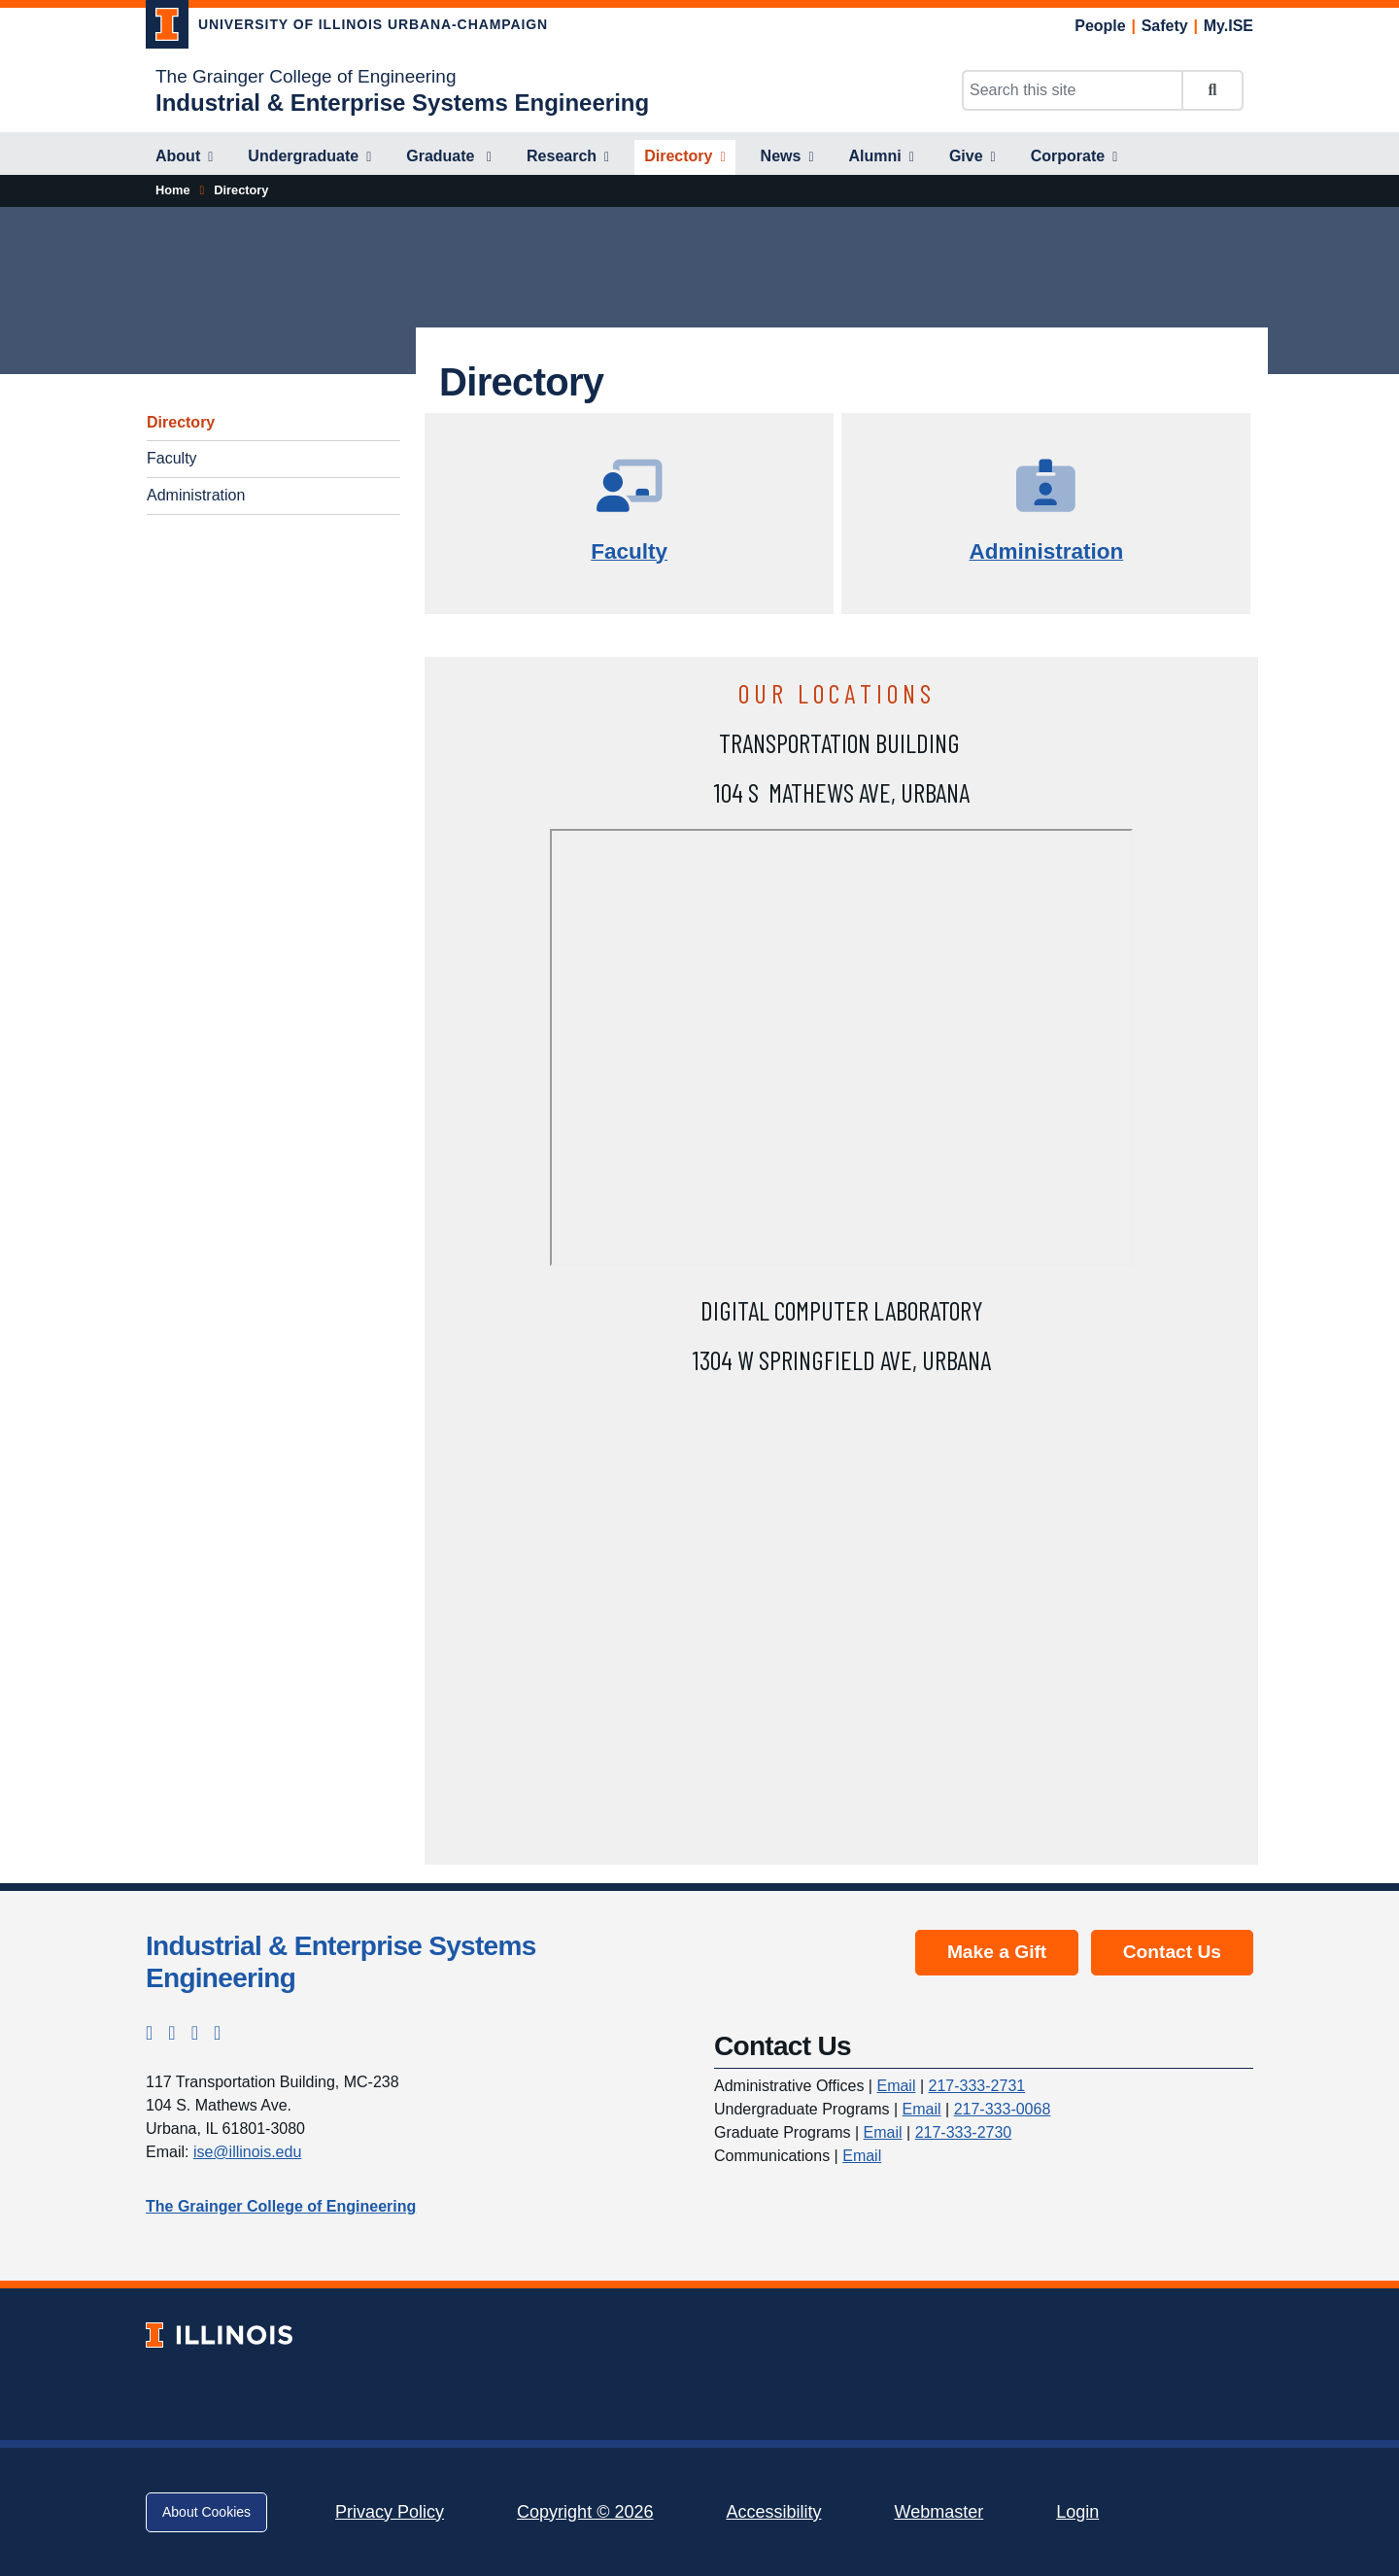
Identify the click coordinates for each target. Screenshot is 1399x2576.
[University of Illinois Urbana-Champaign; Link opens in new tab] (347, 28)
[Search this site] (1072, 90)
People (1100, 25)
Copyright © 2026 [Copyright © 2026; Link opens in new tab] (585, 2512)
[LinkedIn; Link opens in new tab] (194, 2033)
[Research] (568, 157)
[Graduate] (448, 157)
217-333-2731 (977, 2086)
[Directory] (684, 157)
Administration (196, 495)
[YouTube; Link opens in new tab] (217, 2033)
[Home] (172, 190)
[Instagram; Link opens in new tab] (149, 2033)
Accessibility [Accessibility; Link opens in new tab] (773, 2512)
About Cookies (206, 2512)
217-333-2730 (963, 2132)
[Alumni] (881, 157)
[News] (787, 157)
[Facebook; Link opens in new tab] (171, 2033)
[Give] (972, 157)
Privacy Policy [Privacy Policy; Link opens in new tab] (389, 2512)
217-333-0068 (1002, 2109)
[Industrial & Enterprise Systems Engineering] (402, 102)
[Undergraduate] (309, 157)
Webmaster (938, 2512)
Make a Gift (996, 1951)
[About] (184, 157)
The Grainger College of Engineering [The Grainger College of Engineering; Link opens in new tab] (305, 76)
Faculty (172, 458)
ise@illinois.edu (247, 2152)
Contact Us (1172, 1951)
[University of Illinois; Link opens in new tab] (219, 2335)
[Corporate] (1074, 157)
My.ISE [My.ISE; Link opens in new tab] (1228, 25)
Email (895, 2086)
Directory (181, 422)
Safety (1165, 25)
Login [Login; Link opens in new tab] (1077, 2512)
